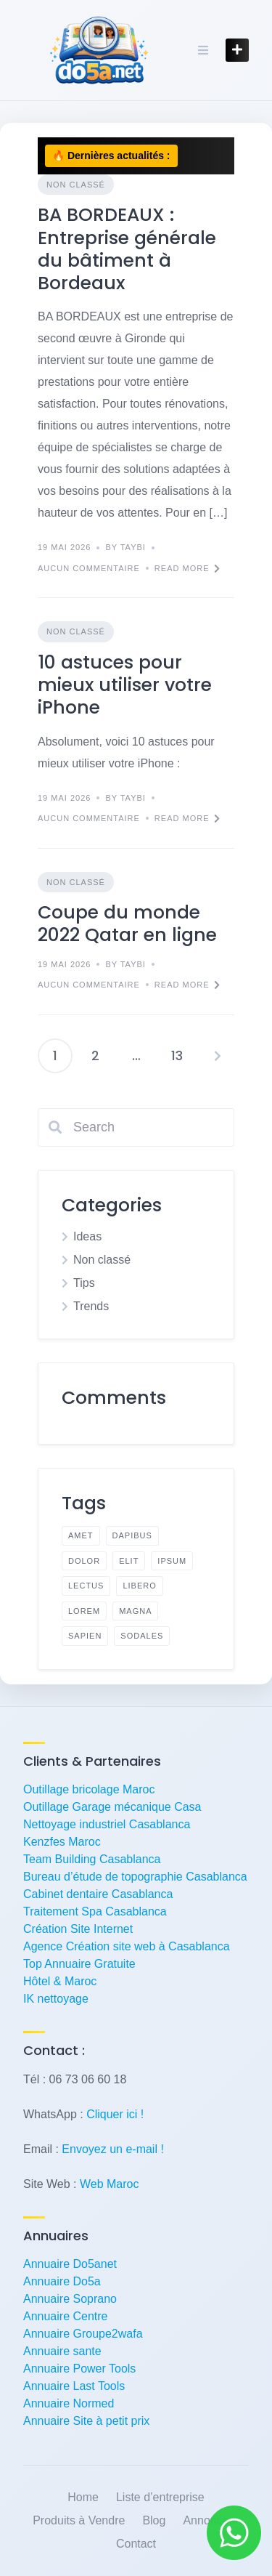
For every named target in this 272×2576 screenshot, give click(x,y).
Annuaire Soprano (70, 2299)
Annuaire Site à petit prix (86, 2421)
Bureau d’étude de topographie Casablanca (135, 1876)
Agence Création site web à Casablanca (126, 1946)
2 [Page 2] (95, 1055)
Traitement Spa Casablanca (95, 1911)
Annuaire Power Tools (79, 2368)
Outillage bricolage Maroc (88, 1789)
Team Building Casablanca (91, 1859)
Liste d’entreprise (160, 2497)
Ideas (87, 1236)
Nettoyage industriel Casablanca (106, 1824)
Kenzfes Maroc (62, 1842)
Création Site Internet (78, 1929)
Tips (84, 1283)
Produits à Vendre (79, 2520)
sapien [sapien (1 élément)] (85, 1635)
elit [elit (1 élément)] (129, 1560)
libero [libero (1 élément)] (139, 1585)
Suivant (217, 1055)
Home (83, 2497)
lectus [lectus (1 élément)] (86, 1585)
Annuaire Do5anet (70, 2264)
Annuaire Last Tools (74, 2386)
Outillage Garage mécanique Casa (112, 1807)
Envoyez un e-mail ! (113, 2149)
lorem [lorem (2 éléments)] (84, 1611)
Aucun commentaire (89, 568)
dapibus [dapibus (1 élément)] (132, 1535)
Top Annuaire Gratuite (79, 1964)
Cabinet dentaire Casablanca (98, 1894)
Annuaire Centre (65, 2316)
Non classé (75, 184)
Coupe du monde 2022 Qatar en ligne (127, 924)
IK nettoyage (55, 1998)
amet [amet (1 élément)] (81, 1535)
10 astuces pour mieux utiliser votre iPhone (125, 685)
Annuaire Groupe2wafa (83, 2333)
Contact (136, 2543)
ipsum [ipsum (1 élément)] (171, 1560)
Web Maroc (109, 2184)
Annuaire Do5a (62, 2281)
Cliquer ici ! (115, 2114)
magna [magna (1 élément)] (135, 1611)
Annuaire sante (62, 2351)
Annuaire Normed (68, 2403)
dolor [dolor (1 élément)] (84, 1560)
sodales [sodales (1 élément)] (141, 1635)
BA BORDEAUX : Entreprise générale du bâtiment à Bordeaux (127, 249)
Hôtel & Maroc (59, 1981)
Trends (91, 1306)
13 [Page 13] (177, 1055)
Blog (153, 2520)
